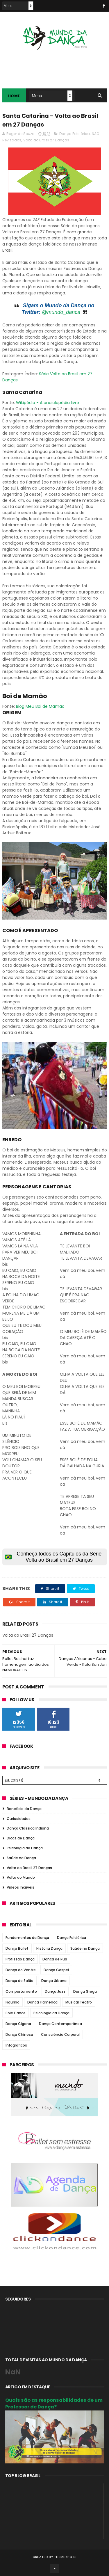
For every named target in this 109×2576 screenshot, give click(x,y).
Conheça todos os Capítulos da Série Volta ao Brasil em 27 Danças (53, 1557)
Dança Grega (85, 1991)
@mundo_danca (61, 313)
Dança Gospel (56, 1970)
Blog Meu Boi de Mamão (40, 707)
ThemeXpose (65, 2557)
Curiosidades (19, 1818)
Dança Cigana (18, 2024)
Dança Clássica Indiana (28, 1828)
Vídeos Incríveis (20, 1887)
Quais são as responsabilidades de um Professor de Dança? (54, 2403)
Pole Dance (16, 2013)
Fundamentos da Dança (27, 1937)
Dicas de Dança (21, 1838)
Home (14, 96)
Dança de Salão (19, 1980)
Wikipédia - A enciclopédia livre (47, 403)
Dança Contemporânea (60, 2024)
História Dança (49, 1948)
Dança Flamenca (42, 2002)
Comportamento (21, 1991)
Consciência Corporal (60, 2034)
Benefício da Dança (24, 1809)
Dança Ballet (17, 1948)
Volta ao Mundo (21, 1877)
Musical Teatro (78, 2002)
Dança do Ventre (21, 1970)
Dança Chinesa (19, 2034)
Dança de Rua (54, 1959)
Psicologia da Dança (25, 1848)
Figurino (12, 2002)
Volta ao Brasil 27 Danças (46, 140)
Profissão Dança (20, 1959)
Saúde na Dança (21, 1858)
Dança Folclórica (74, 133)
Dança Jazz (55, 1991)
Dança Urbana (54, 1980)
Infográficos (16, 2045)
